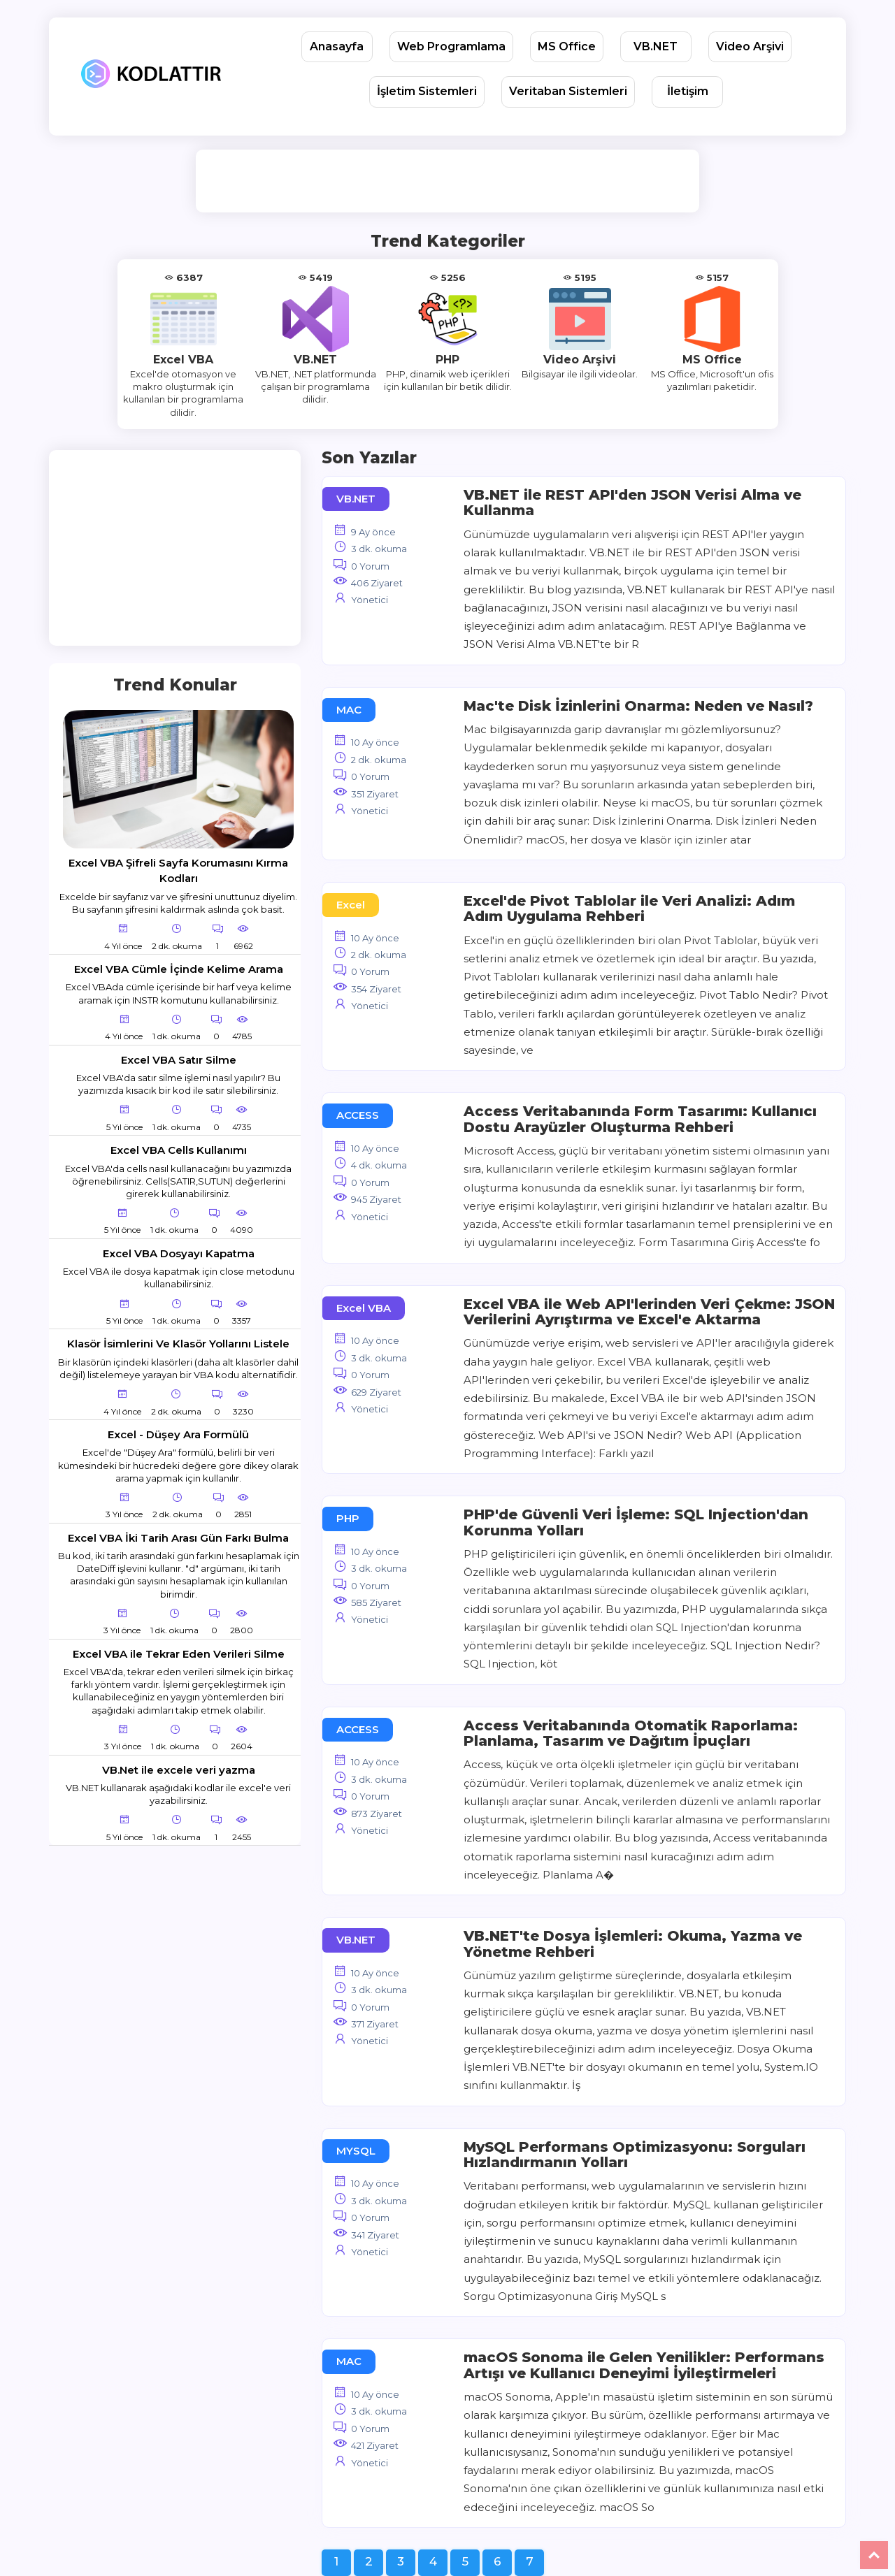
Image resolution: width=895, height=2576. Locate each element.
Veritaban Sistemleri (568, 91)
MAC (348, 709)
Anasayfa (337, 46)
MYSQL (355, 2150)
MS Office (567, 46)
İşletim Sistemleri (427, 91)
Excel (350, 904)
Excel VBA (363, 1308)
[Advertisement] (450, 181)
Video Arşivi (750, 46)
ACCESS (357, 1115)
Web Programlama (451, 46)
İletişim (687, 91)
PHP (347, 1518)
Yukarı (874, 2555)
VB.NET (655, 46)
